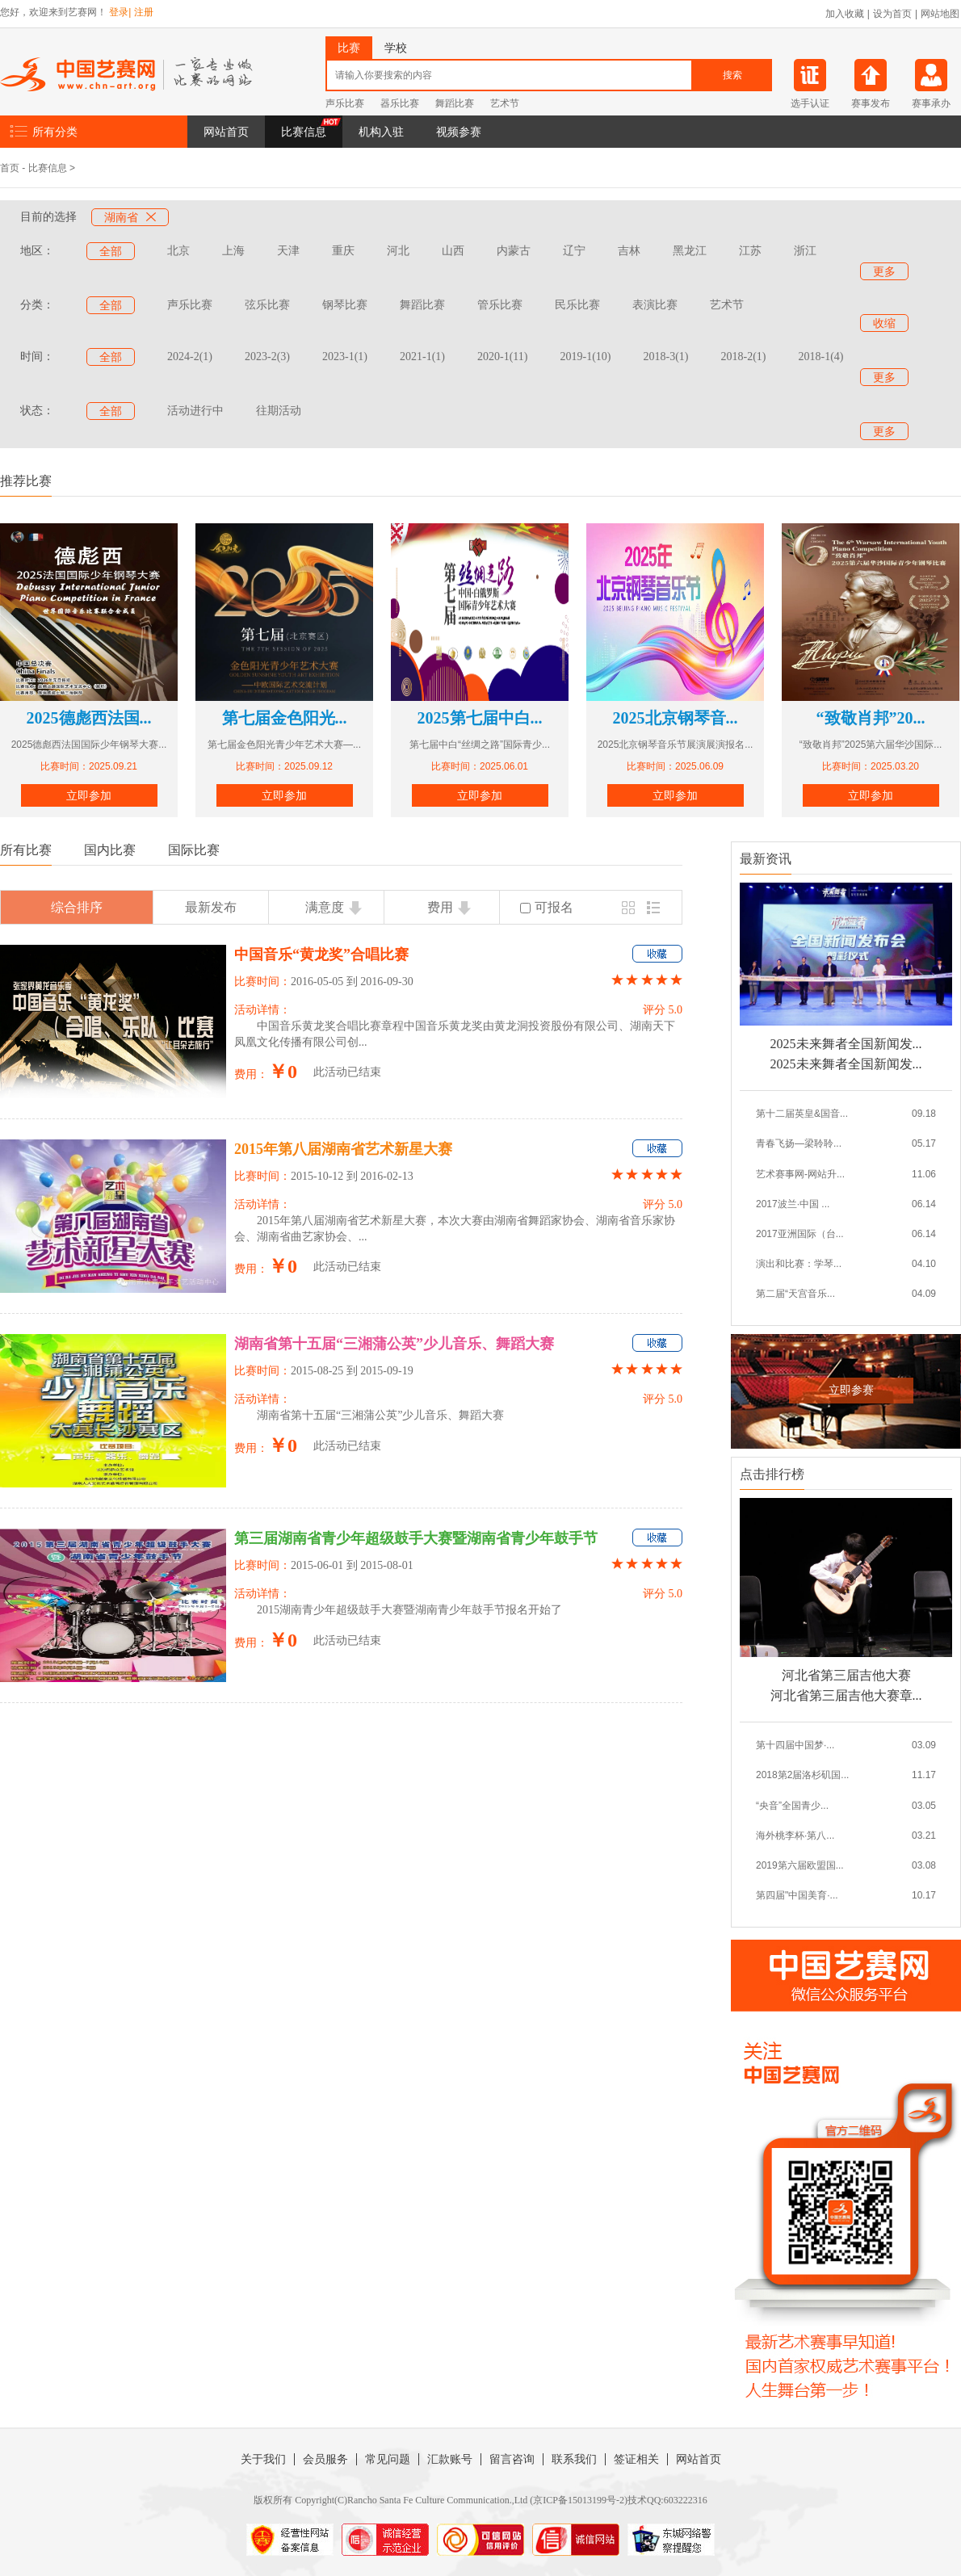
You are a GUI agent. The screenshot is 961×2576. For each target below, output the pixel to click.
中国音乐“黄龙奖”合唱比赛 (321, 954)
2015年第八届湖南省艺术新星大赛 (343, 1149)
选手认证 (810, 103)
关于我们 (263, 2459)
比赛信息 (303, 131)
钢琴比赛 (344, 305)
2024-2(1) (189, 356)
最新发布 (211, 907)
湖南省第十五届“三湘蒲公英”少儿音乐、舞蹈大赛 (394, 1344)
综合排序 (77, 907)
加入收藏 (844, 13)
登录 (118, 12)
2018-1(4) (820, 356)
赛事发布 (870, 103)
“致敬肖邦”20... (870, 718)
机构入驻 (381, 131)
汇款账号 (449, 2459)
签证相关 (636, 2459)
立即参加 (88, 795)
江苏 (750, 251)
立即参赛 (851, 1390)
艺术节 (504, 103)
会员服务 (325, 2459)
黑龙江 (690, 251)
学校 (395, 47)
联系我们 (574, 2459)
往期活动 (278, 411)
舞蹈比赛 (454, 103)
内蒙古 (514, 251)
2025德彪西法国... (89, 718)
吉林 (629, 251)
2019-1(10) (585, 356)
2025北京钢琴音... (675, 718)
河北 (398, 251)
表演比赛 (655, 305)
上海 (233, 251)
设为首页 (892, 13)
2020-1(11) (502, 356)
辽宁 (574, 251)
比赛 (349, 47)
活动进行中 (195, 411)
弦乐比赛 (267, 305)
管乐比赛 (499, 305)
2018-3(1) (665, 356)
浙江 (805, 251)
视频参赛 (458, 131)
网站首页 (226, 131)
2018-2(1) (743, 356)
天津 (288, 251)
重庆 (343, 251)
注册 (143, 12)
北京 (178, 251)
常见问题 (387, 2459)
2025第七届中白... (480, 718)
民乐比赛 (577, 305)
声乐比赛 (344, 103)
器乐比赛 (399, 103)
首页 (9, 168)
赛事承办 (931, 103)
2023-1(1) (344, 356)
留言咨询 (512, 2459)
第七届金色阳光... (284, 718)
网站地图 (940, 13)
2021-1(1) (422, 356)
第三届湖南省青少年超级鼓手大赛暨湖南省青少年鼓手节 (416, 1538)
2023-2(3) (267, 356)
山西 (453, 251)
